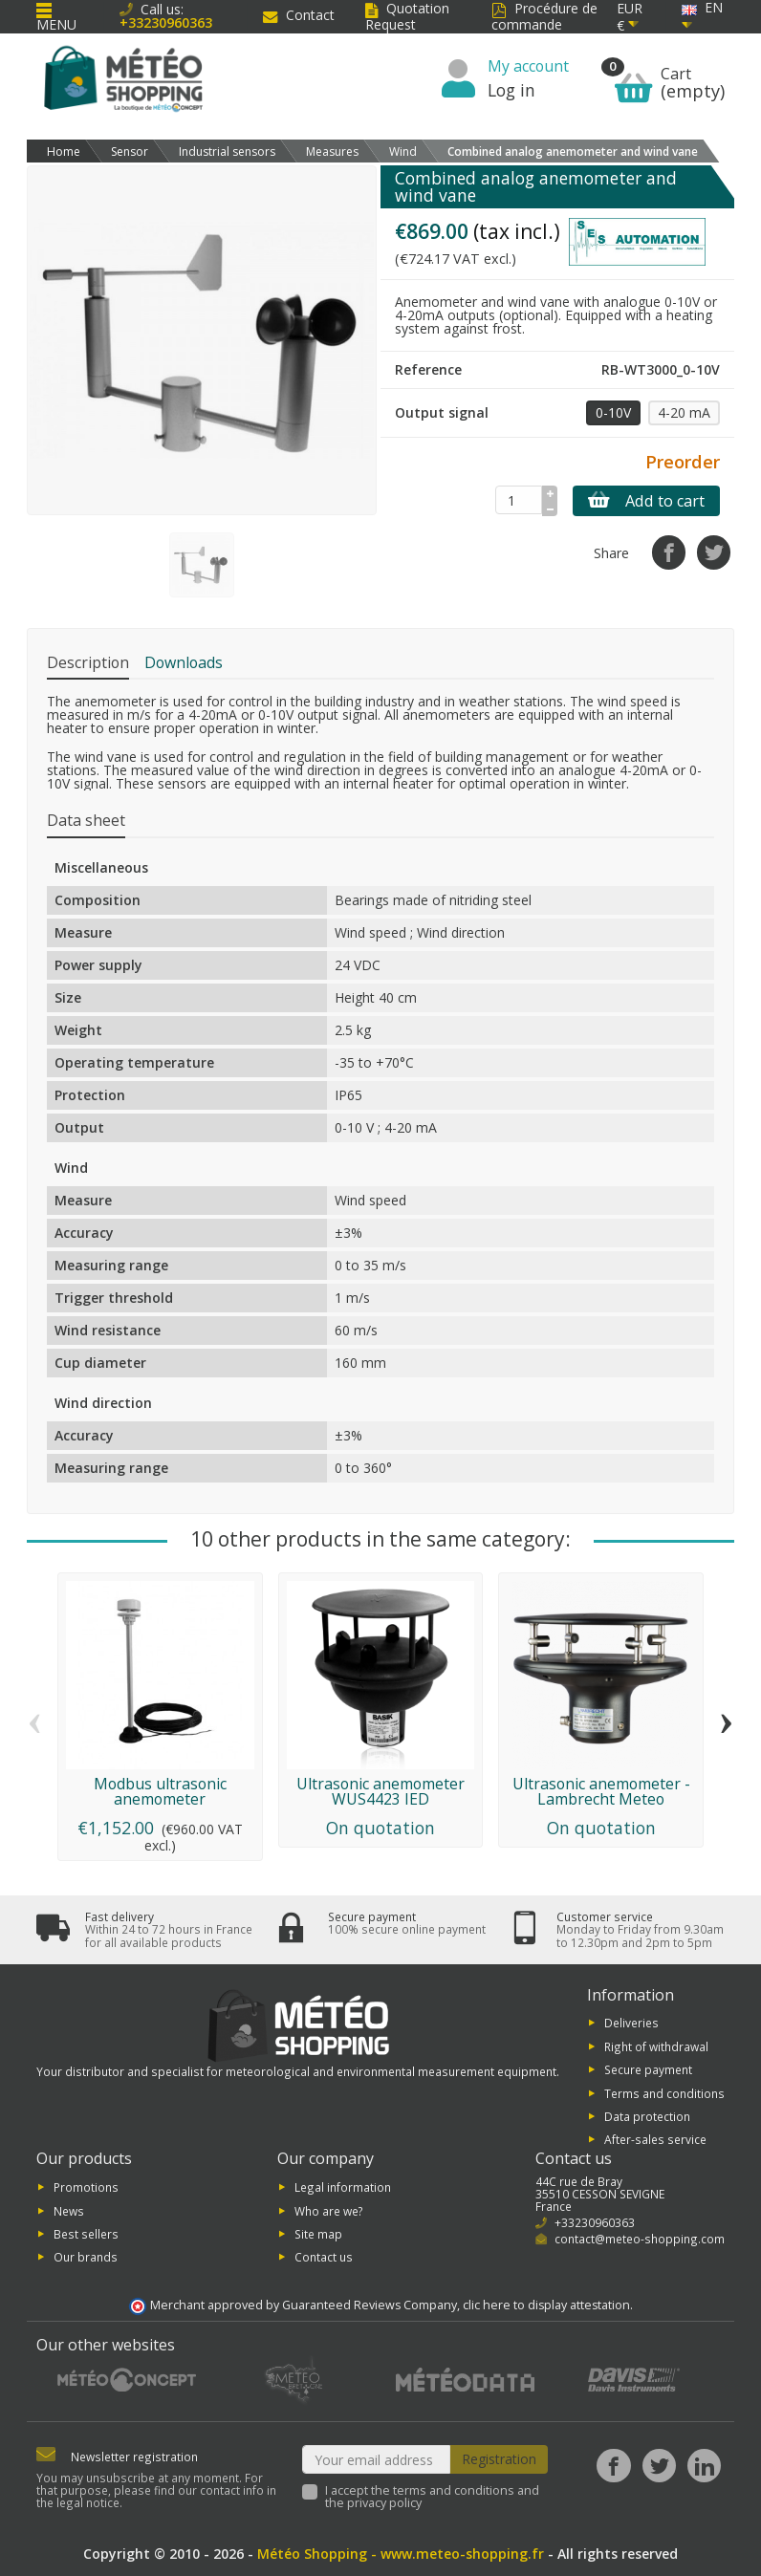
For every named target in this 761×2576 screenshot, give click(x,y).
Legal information (342, 2187)
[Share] (668, 552)
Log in (511, 89)
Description (88, 662)
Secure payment (648, 2069)
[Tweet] (713, 552)
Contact (299, 15)
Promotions (86, 2187)
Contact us (323, 2256)
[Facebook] (613, 2465)
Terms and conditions (664, 2092)
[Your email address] (376, 2459)
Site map (318, 2233)
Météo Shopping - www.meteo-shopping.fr (400, 2553)
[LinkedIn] (704, 2465)
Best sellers (86, 2233)
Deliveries (631, 2022)
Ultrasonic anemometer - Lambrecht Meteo (601, 1791)
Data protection (647, 2116)
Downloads (183, 662)
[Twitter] (659, 2465)
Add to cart (646, 500)
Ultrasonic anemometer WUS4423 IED (380, 1791)
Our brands (86, 2256)
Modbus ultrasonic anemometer (160, 1791)
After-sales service (655, 2139)
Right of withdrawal (656, 2045)
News (69, 2210)
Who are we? (328, 2210)
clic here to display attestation (546, 2305)
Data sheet (86, 820)
